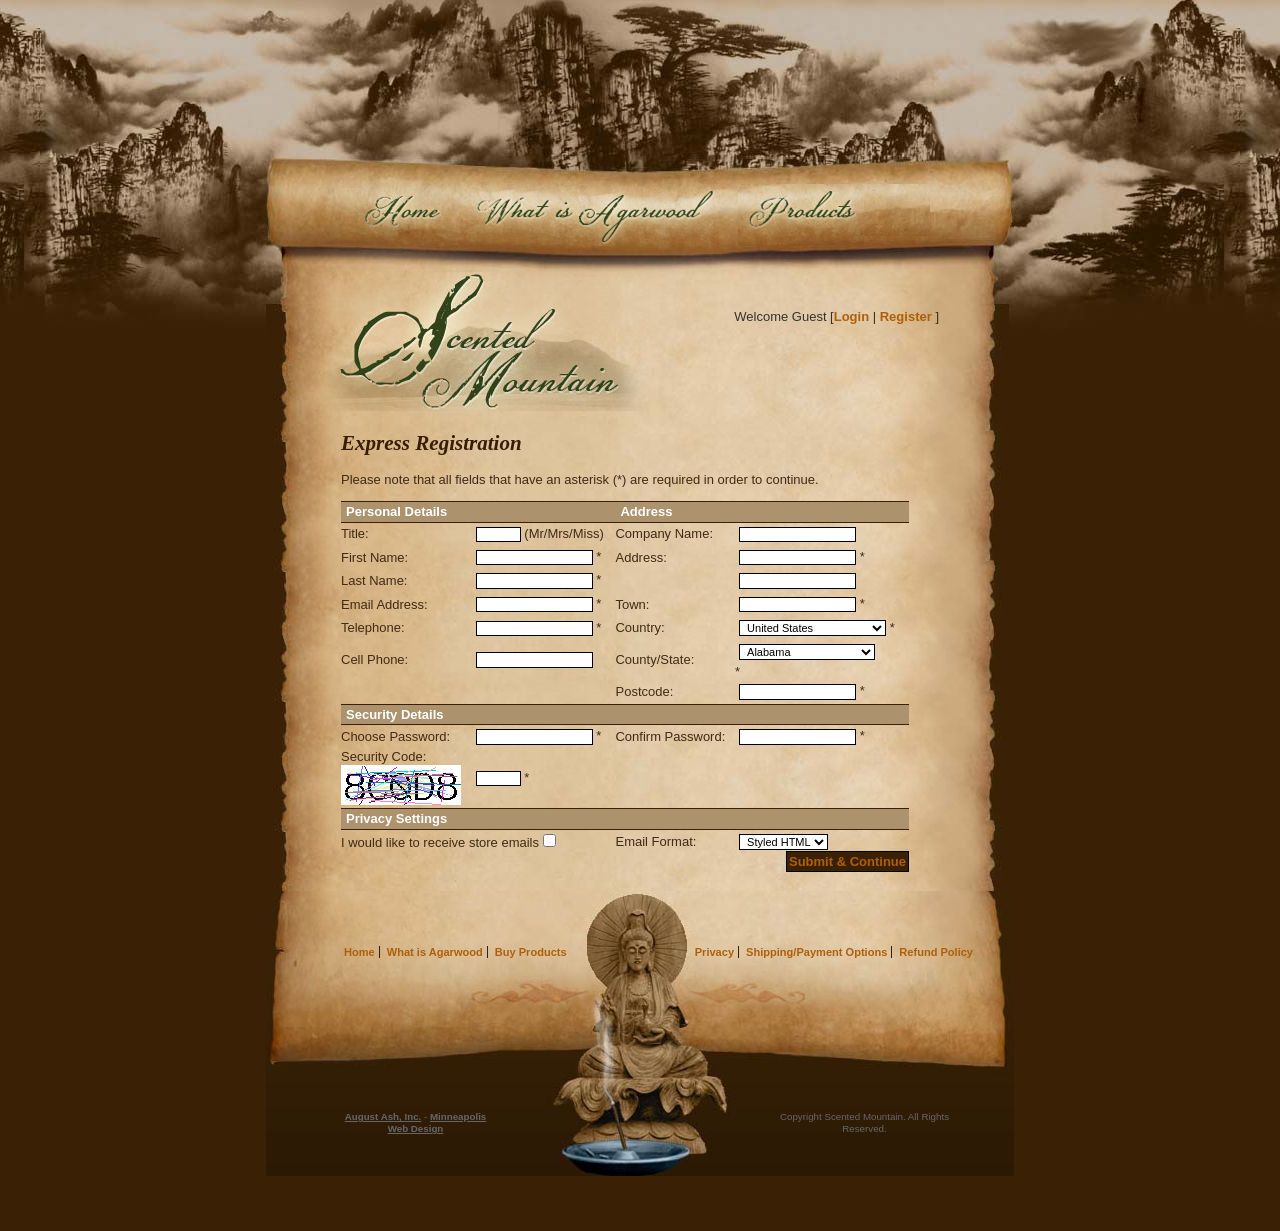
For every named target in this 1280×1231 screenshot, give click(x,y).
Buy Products (834, 215)
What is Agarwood (592, 215)
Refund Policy (936, 952)
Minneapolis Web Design (437, 1122)
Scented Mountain (482, 341)
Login (851, 316)
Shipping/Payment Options (816, 952)
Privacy (714, 952)
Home (403, 215)
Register (906, 316)
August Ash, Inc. (383, 1116)
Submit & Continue (847, 861)
